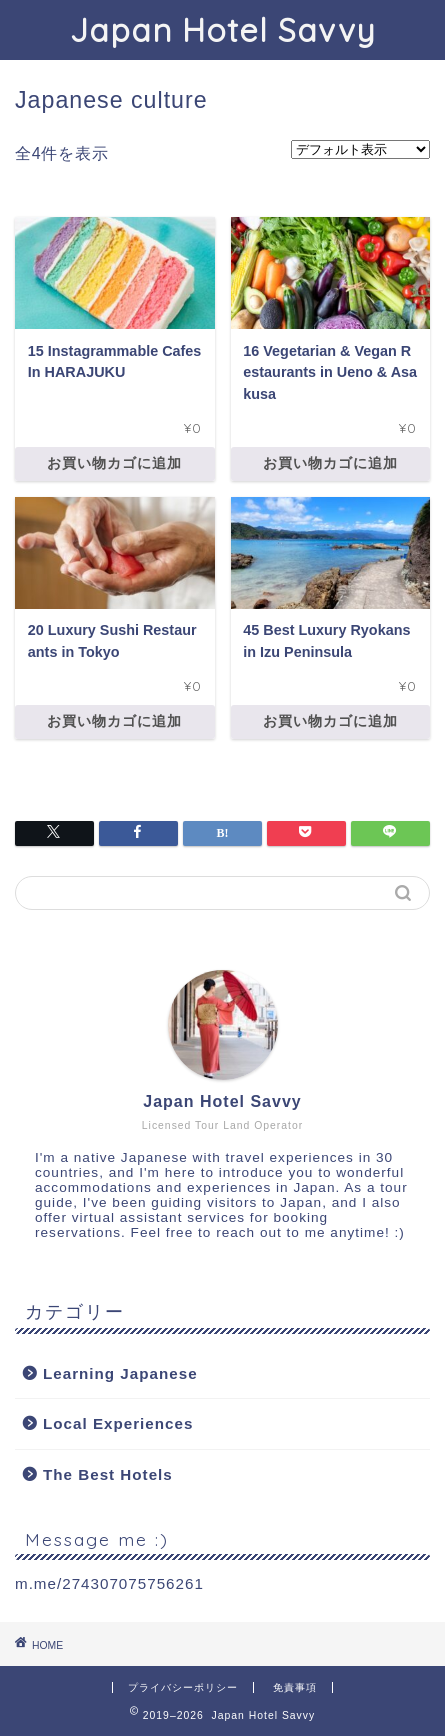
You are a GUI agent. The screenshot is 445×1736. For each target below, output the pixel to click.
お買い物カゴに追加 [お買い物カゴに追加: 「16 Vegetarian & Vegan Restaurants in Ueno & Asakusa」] (330, 463)
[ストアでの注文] (360, 149)
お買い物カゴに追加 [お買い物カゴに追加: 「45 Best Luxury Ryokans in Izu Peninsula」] (330, 721)
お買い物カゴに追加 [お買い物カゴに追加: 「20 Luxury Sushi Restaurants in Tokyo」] (114, 721)
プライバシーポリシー (183, 1687)
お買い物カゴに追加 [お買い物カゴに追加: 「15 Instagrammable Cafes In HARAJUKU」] (114, 463)
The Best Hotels (108, 1474)
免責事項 (295, 1687)
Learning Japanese (120, 1373)
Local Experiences (118, 1423)
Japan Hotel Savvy (222, 30)
